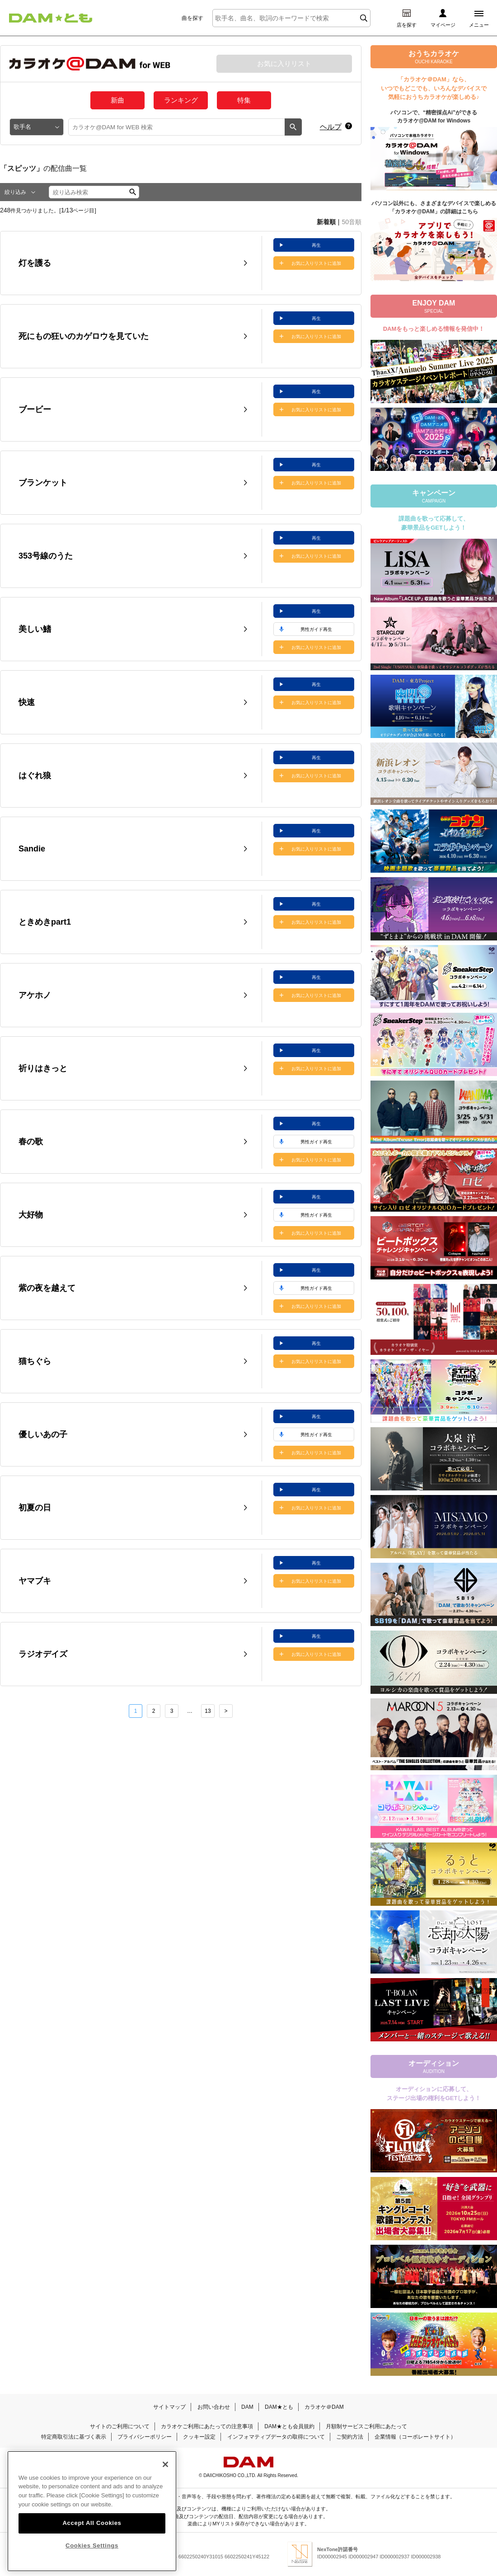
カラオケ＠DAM (324, 2407)
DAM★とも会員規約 (289, 2426)
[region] (92, 2511)
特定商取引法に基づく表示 (73, 2437)
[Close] (165, 2464)
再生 (316, 245)
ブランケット (43, 482)
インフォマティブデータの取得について (276, 2437)
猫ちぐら (35, 1361)
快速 (27, 702)
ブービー (35, 409)
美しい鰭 (35, 629)
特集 (244, 100)
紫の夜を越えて (47, 1288)
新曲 (117, 100)
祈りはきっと (43, 1068)
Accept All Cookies (91, 2523)
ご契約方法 (349, 2437)
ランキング (181, 100)
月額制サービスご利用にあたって (366, 2426)
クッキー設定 (199, 2437)
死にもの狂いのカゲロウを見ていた (84, 336)
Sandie (32, 848)
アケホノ (35, 995)
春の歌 (31, 1141)
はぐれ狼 (35, 775)
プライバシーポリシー (144, 2437)
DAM (247, 2407)
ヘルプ (331, 127)
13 (208, 1711)
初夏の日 (35, 1507)
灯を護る (35, 263)
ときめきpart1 (45, 921)
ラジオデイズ (43, 1654)
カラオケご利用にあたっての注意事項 (207, 2426)
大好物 (31, 1214)
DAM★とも (279, 2407)
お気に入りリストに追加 (316, 263)
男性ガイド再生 (316, 629)
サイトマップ (169, 2407)
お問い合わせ (213, 2407)
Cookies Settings (92, 2545)
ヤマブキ (35, 1580)
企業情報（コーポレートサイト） (415, 2437)
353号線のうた (46, 555)
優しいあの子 (43, 1434)
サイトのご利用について (120, 2426)
